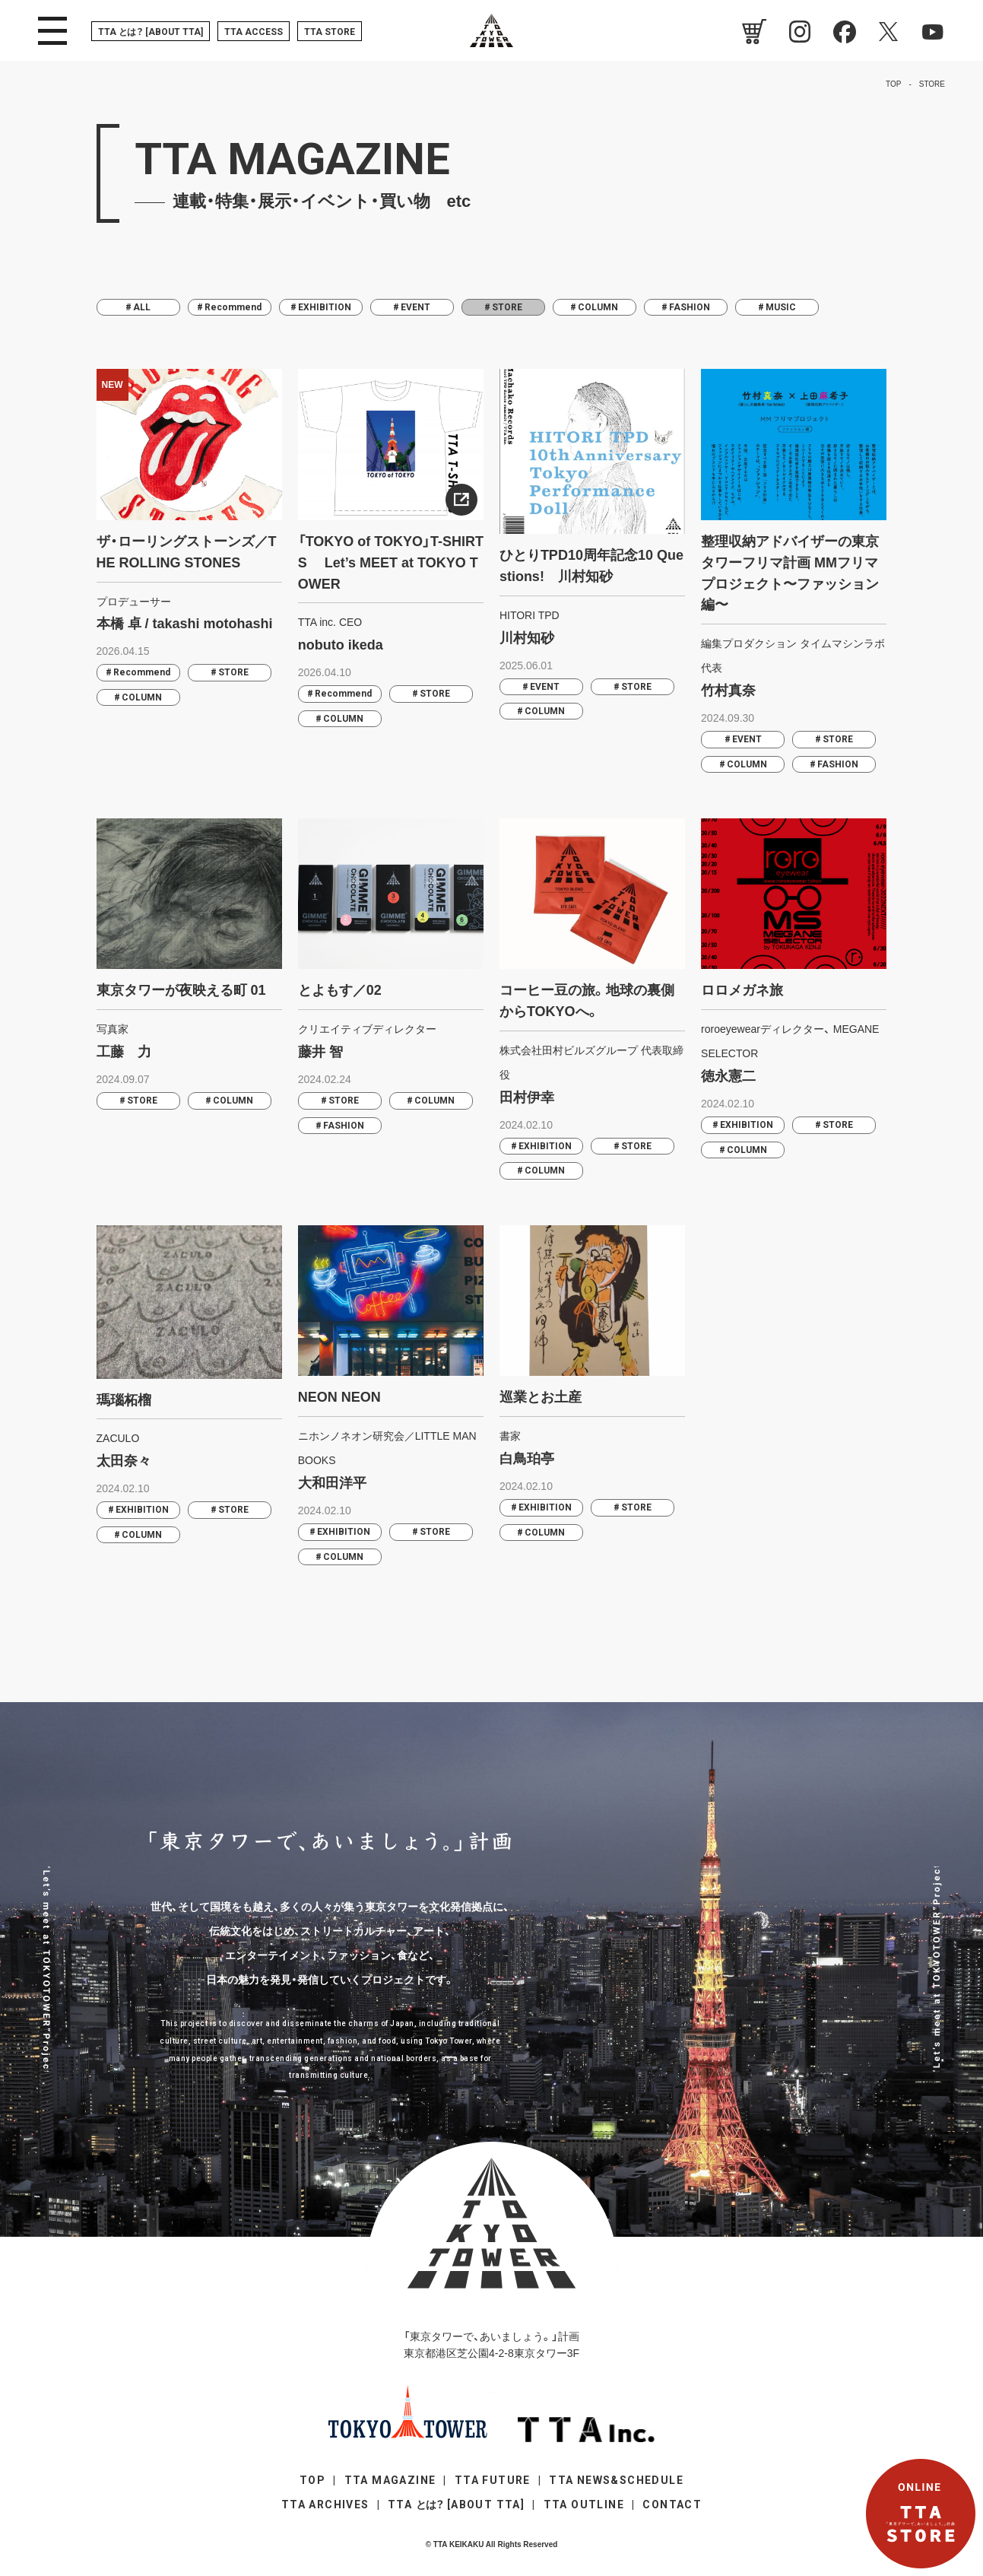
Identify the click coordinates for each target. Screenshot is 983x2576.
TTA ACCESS (253, 32)
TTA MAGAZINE (390, 2480)
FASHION (689, 307)
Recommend (233, 307)
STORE (233, 672)
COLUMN (598, 307)
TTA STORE (329, 32)
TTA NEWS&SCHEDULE (616, 2480)
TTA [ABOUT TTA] (150, 32)
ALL (142, 307)
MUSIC (781, 307)
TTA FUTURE (493, 2480)
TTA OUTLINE (584, 2504)
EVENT (415, 307)
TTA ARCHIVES (325, 2504)
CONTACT (672, 2504)
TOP (312, 2480)
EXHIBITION (324, 307)
